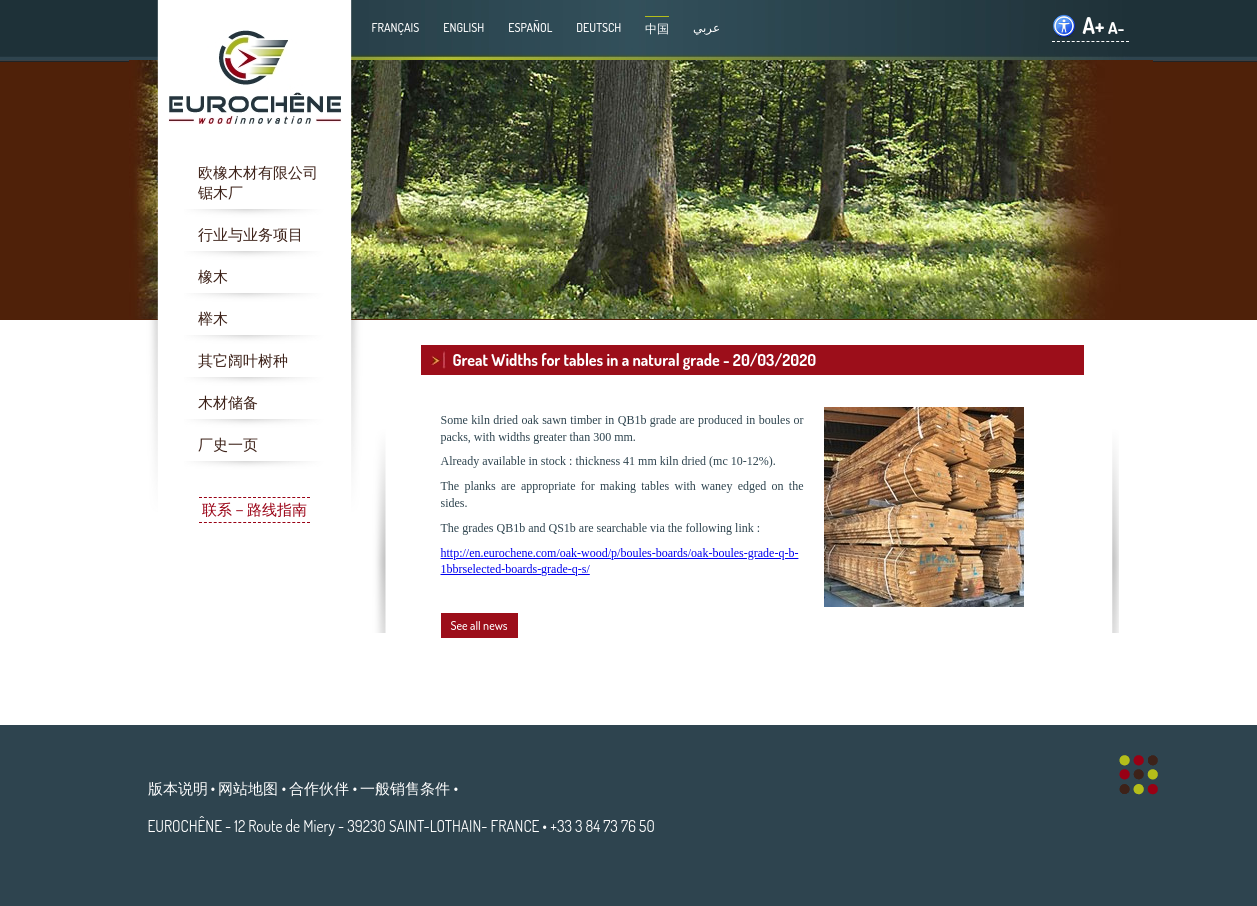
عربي (706, 27)
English (463, 27)
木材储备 (228, 402)
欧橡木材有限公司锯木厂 (258, 182)
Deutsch (598, 27)
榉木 (213, 318)
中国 (657, 28)
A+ (1093, 25)
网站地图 (248, 788)
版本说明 (178, 788)
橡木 (213, 276)
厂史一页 (228, 444)
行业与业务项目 (250, 234)
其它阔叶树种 (243, 360)
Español (530, 27)
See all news (479, 625)
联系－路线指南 (254, 509)
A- (1116, 27)
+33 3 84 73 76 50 (602, 826)
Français (396, 27)
